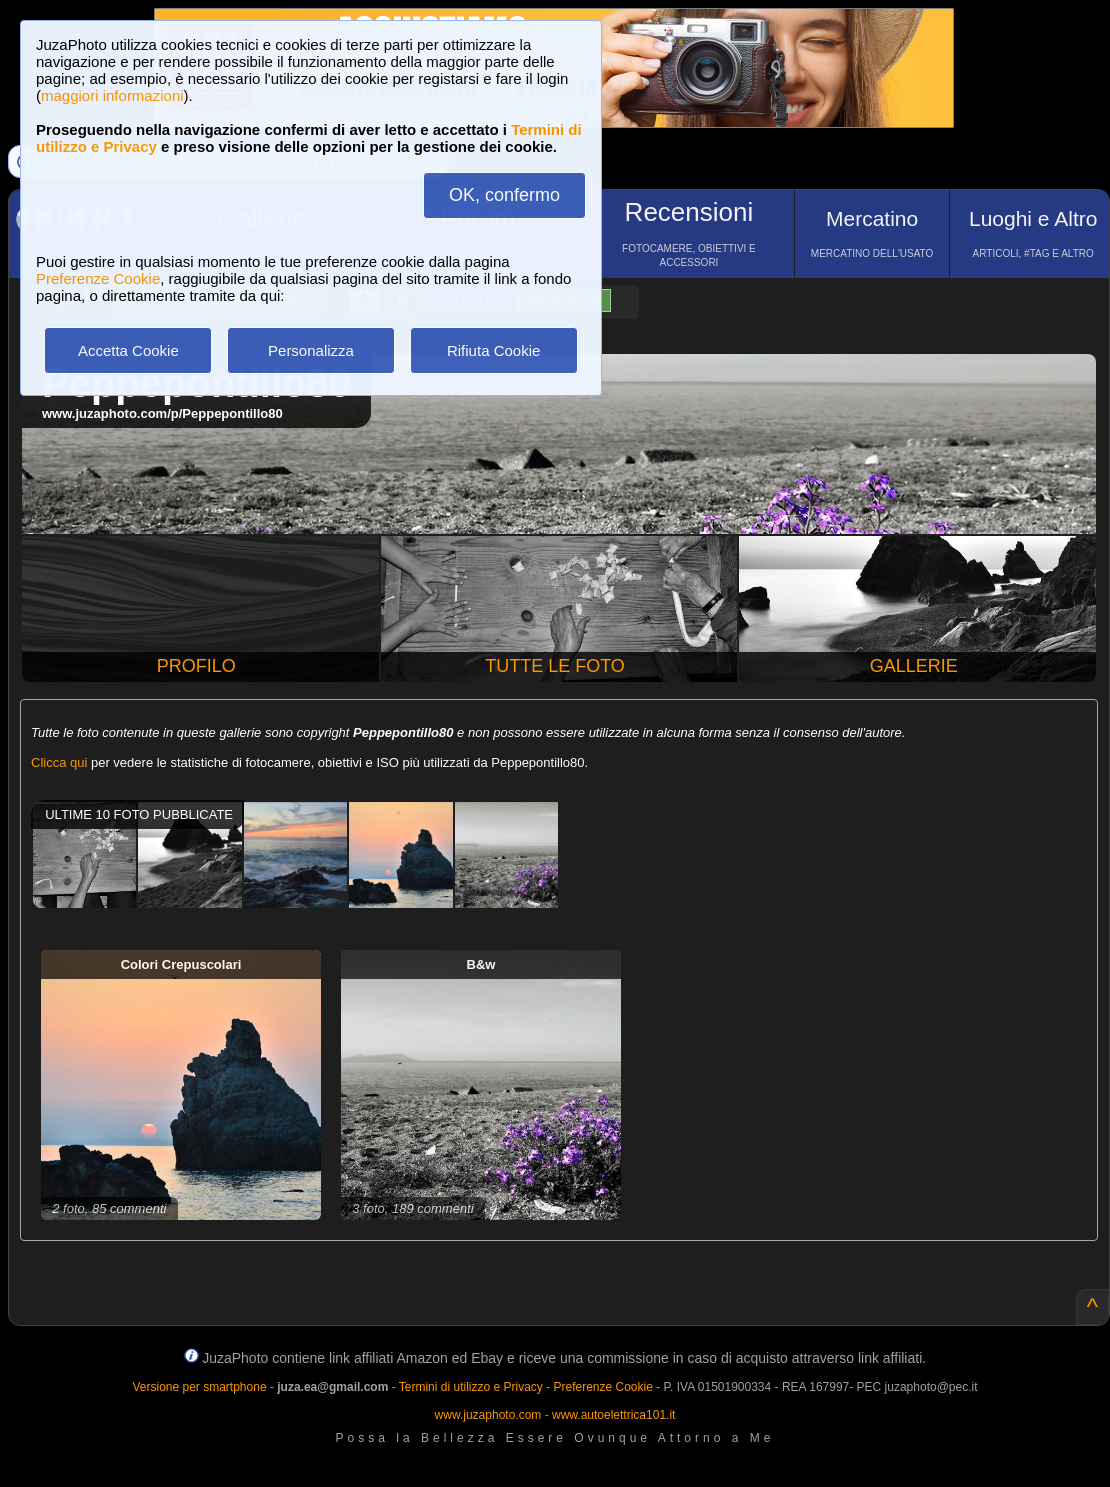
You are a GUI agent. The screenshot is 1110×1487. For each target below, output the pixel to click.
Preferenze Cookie (98, 278)
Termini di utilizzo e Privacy (471, 1387)
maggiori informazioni (112, 95)
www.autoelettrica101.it (613, 1415)
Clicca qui (59, 762)
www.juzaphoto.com (488, 1415)
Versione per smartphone (199, 1387)
